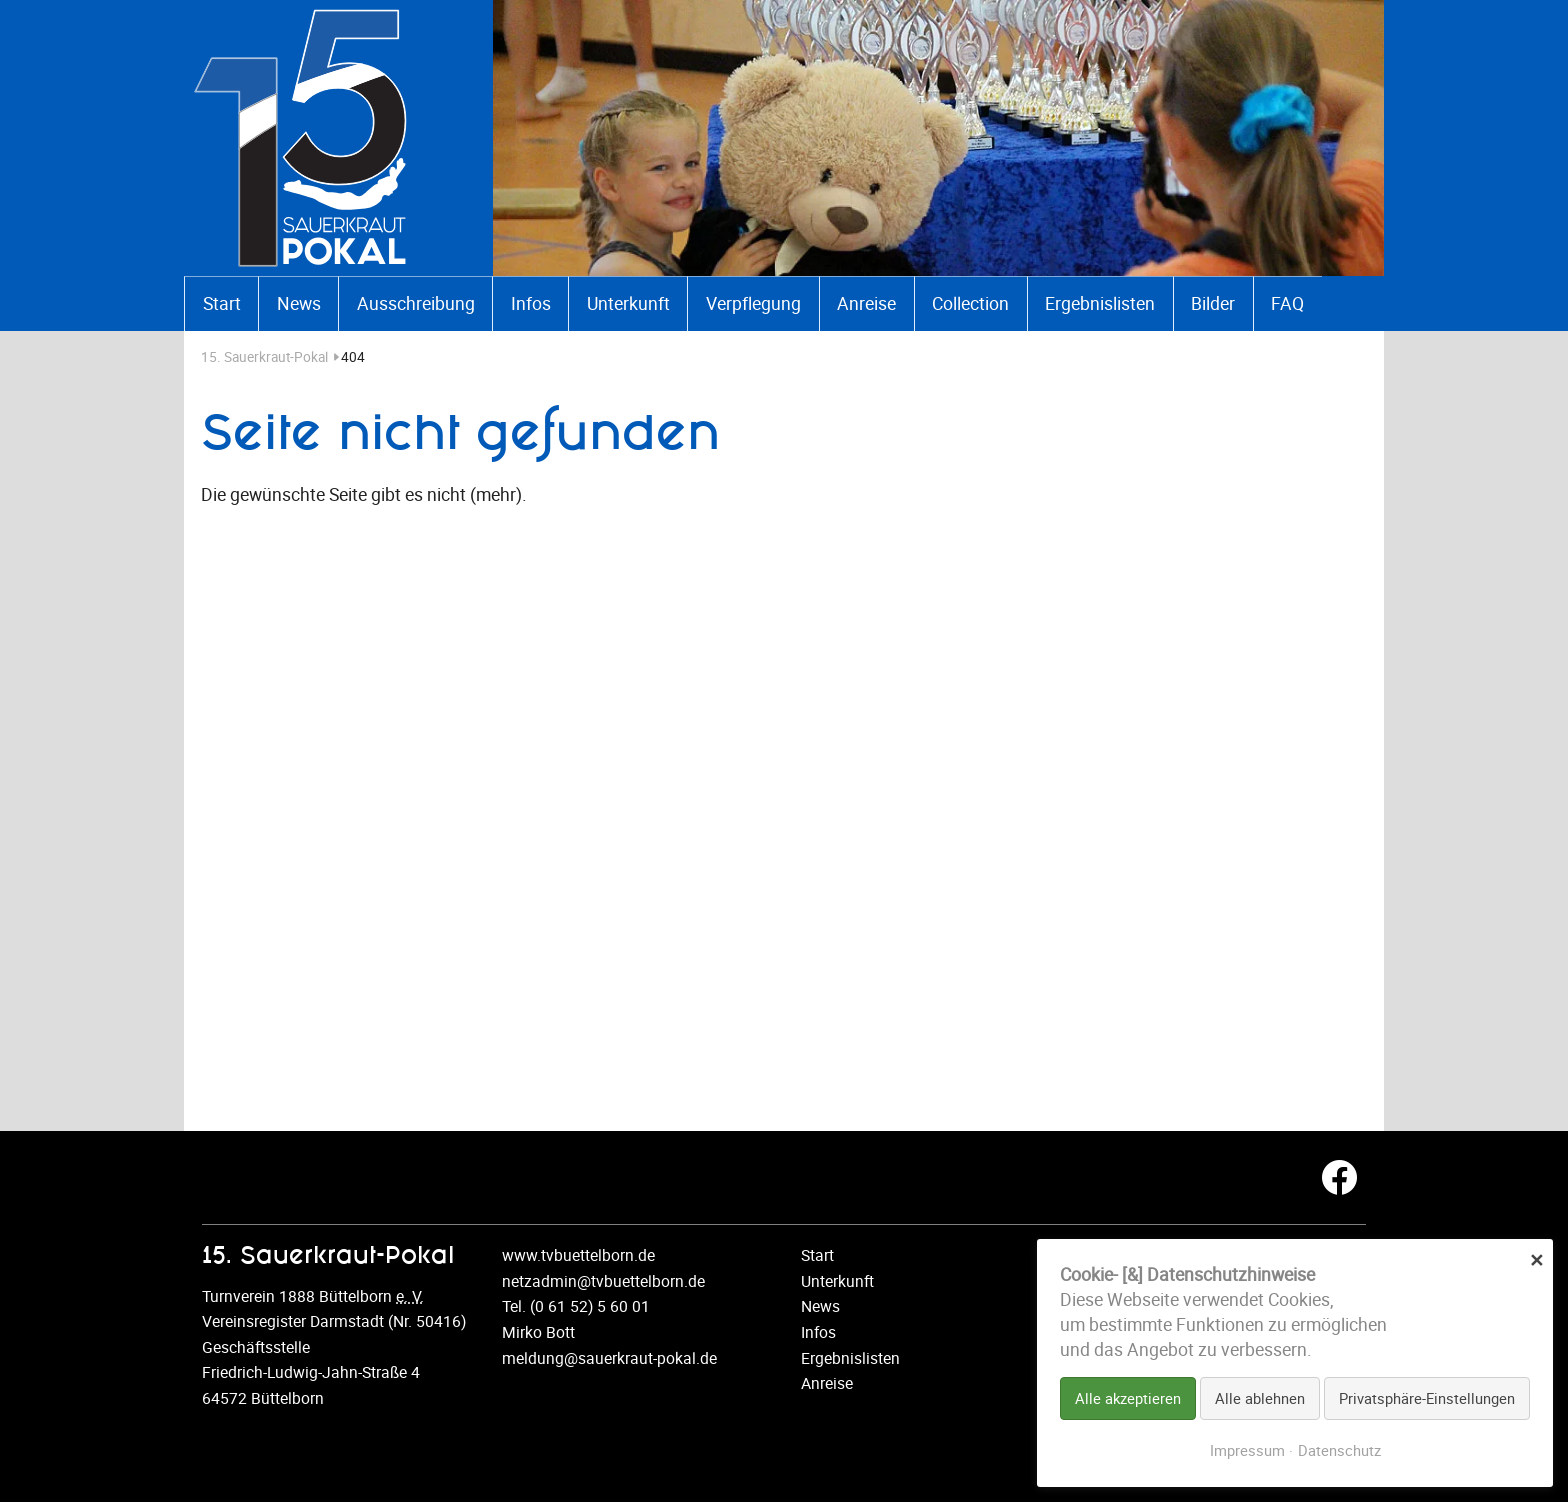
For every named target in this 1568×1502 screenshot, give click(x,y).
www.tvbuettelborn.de (578, 1255)
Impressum (1247, 1450)
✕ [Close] (1536, 1258)
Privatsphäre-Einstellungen (1427, 1398)
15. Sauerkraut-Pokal (271, 357)
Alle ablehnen (1260, 1398)
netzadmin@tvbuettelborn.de (603, 1281)
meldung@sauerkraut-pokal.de (609, 1358)
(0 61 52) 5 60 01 (590, 1306)
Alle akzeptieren (1128, 1398)
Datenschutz (1339, 1450)
